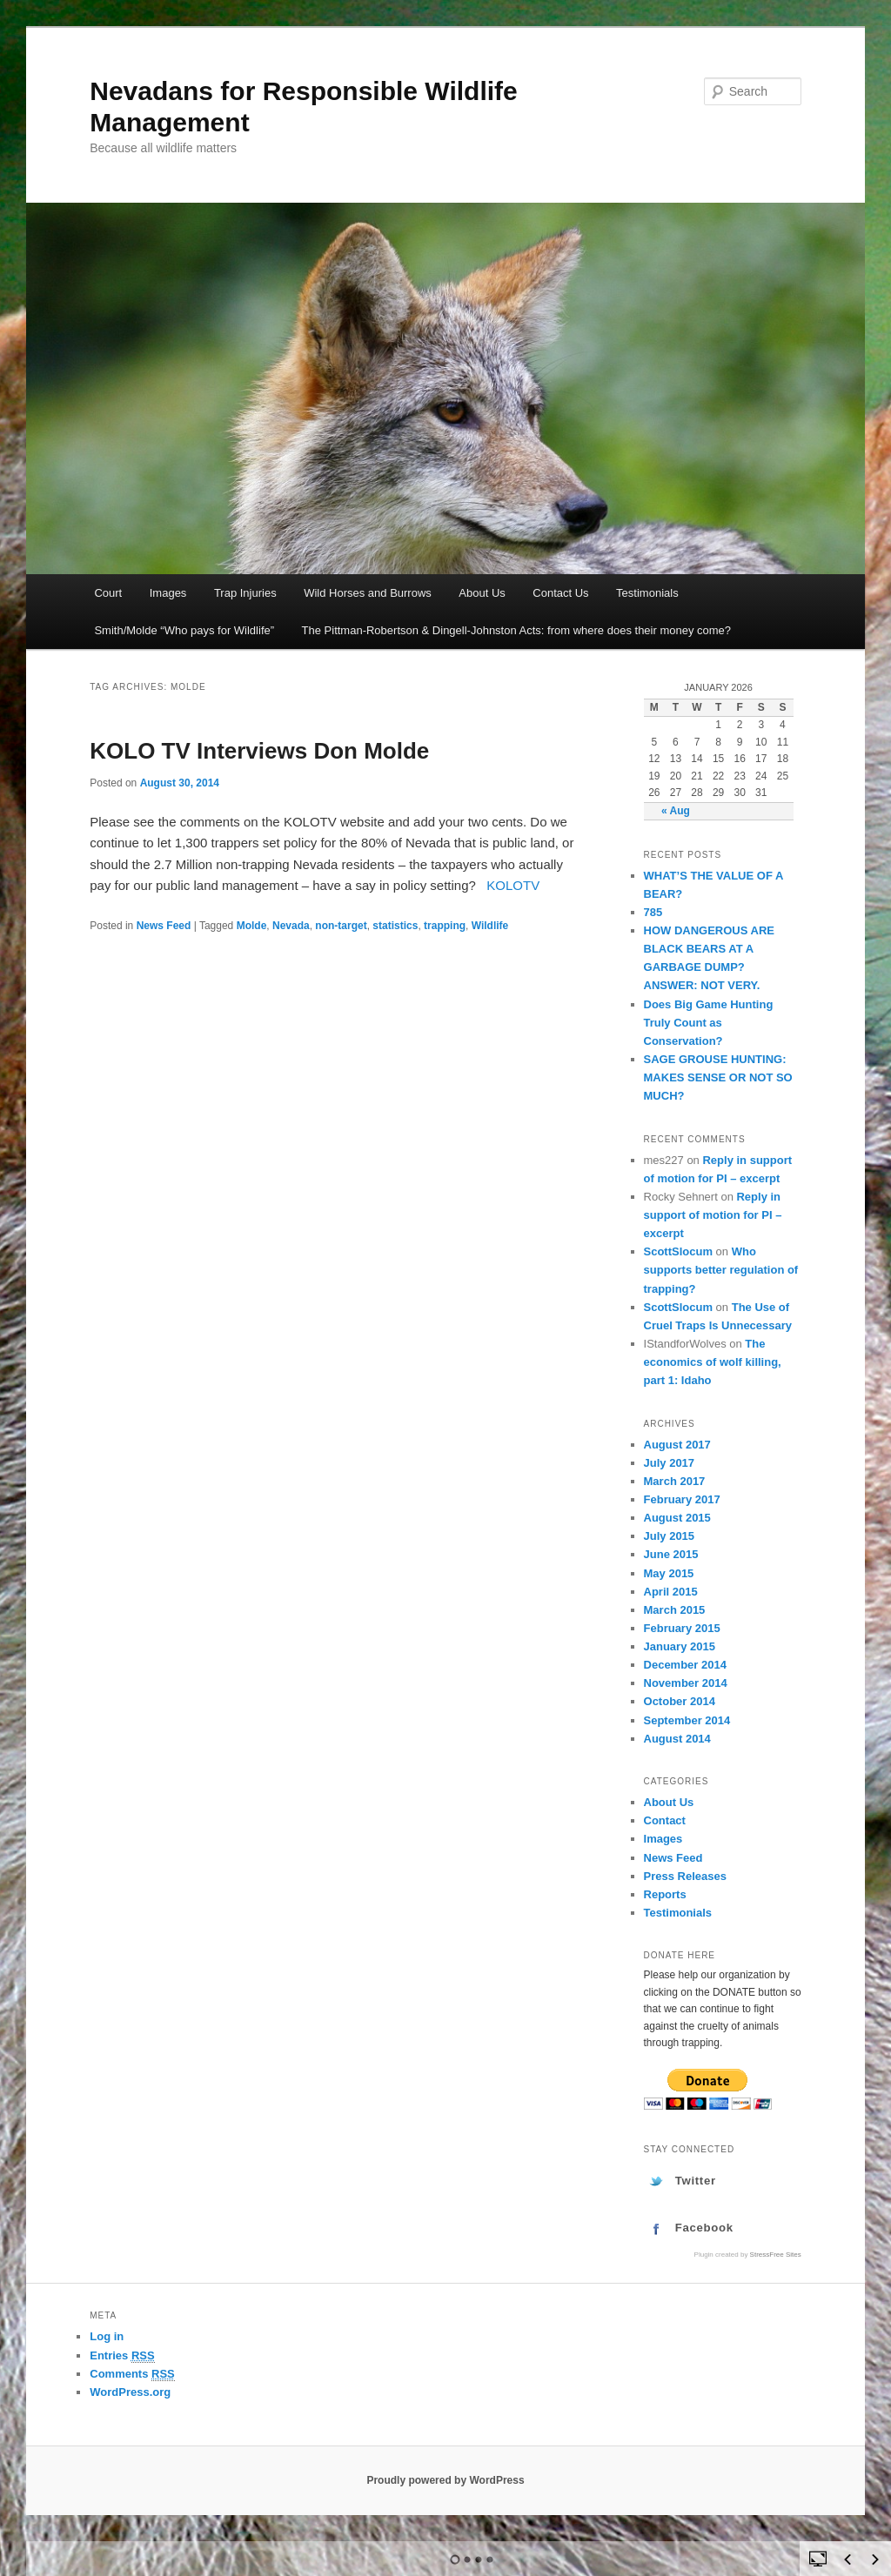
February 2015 (682, 1628)
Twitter (695, 2180)
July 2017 (669, 1462)
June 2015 (671, 1554)
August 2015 (677, 1517)
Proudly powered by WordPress (445, 2480)
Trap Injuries (245, 592)
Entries (122, 2356)
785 (653, 912)
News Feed (164, 926)
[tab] (722, 2181)
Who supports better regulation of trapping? (721, 1270)
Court (108, 592)
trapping (445, 926)
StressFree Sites (775, 2254)
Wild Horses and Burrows (368, 592)
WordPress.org (130, 2392)
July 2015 (669, 1535)
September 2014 (687, 1720)
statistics (395, 926)
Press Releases (685, 1876)
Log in (107, 2336)
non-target (340, 926)
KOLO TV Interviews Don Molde (259, 751)
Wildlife (490, 926)
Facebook (704, 2227)
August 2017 (677, 1444)
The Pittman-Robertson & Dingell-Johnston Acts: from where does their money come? (517, 630)
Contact (665, 1820)
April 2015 (671, 1591)
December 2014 (685, 1664)
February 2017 (682, 1499)
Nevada (291, 926)
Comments (132, 2374)
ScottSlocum (678, 1251)
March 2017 (675, 1481)
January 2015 (679, 1646)
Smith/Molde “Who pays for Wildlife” (184, 630)
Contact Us (560, 592)
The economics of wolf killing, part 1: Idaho (712, 1362)
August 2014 (677, 1738)
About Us (482, 592)
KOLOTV (512, 885)
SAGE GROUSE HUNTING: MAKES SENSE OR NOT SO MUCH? (718, 1077)
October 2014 (679, 1701)
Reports (665, 1894)
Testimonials (647, 592)
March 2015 (675, 1609)
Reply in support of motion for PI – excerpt (713, 1215)
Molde (252, 926)
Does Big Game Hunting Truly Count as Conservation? (709, 1022)
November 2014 (685, 1682)
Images (168, 592)
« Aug (675, 811)
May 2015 (669, 1573)
